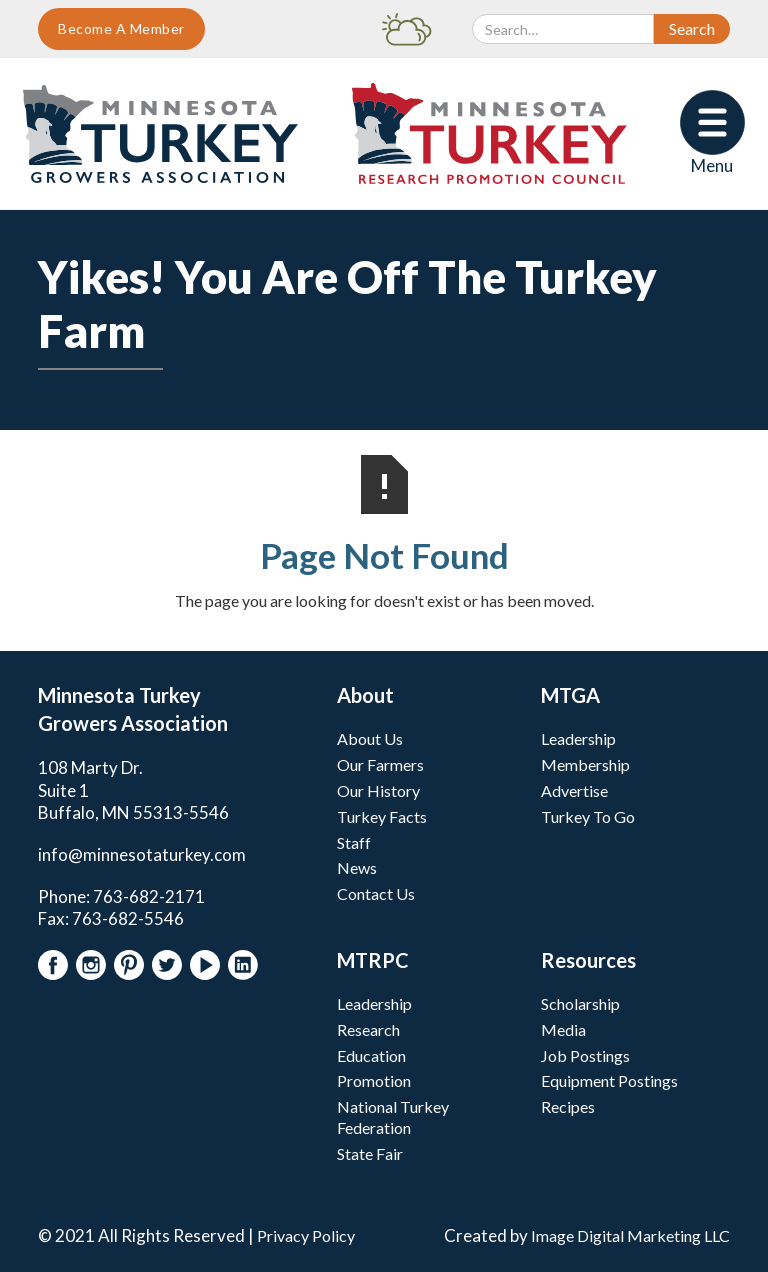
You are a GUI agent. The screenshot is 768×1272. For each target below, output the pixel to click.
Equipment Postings (609, 1080)
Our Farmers (380, 764)
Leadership (578, 738)
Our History (378, 790)
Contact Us (376, 893)
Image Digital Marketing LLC (630, 1235)
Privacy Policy (306, 1235)
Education (371, 1055)
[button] (712, 133)
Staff (354, 842)
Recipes (568, 1106)
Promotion (374, 1080)
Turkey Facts (382, 816)
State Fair (370, 1153)
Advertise (574, 790)
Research (368, 1029)
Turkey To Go (588, 816)
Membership (585, 764)
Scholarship (580, 1003)
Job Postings (585, 1055)
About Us (370, 738)
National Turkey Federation (393, 1117)
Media (563, 1029)
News (357, 867)
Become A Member (121, 28)
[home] (160, 134)
